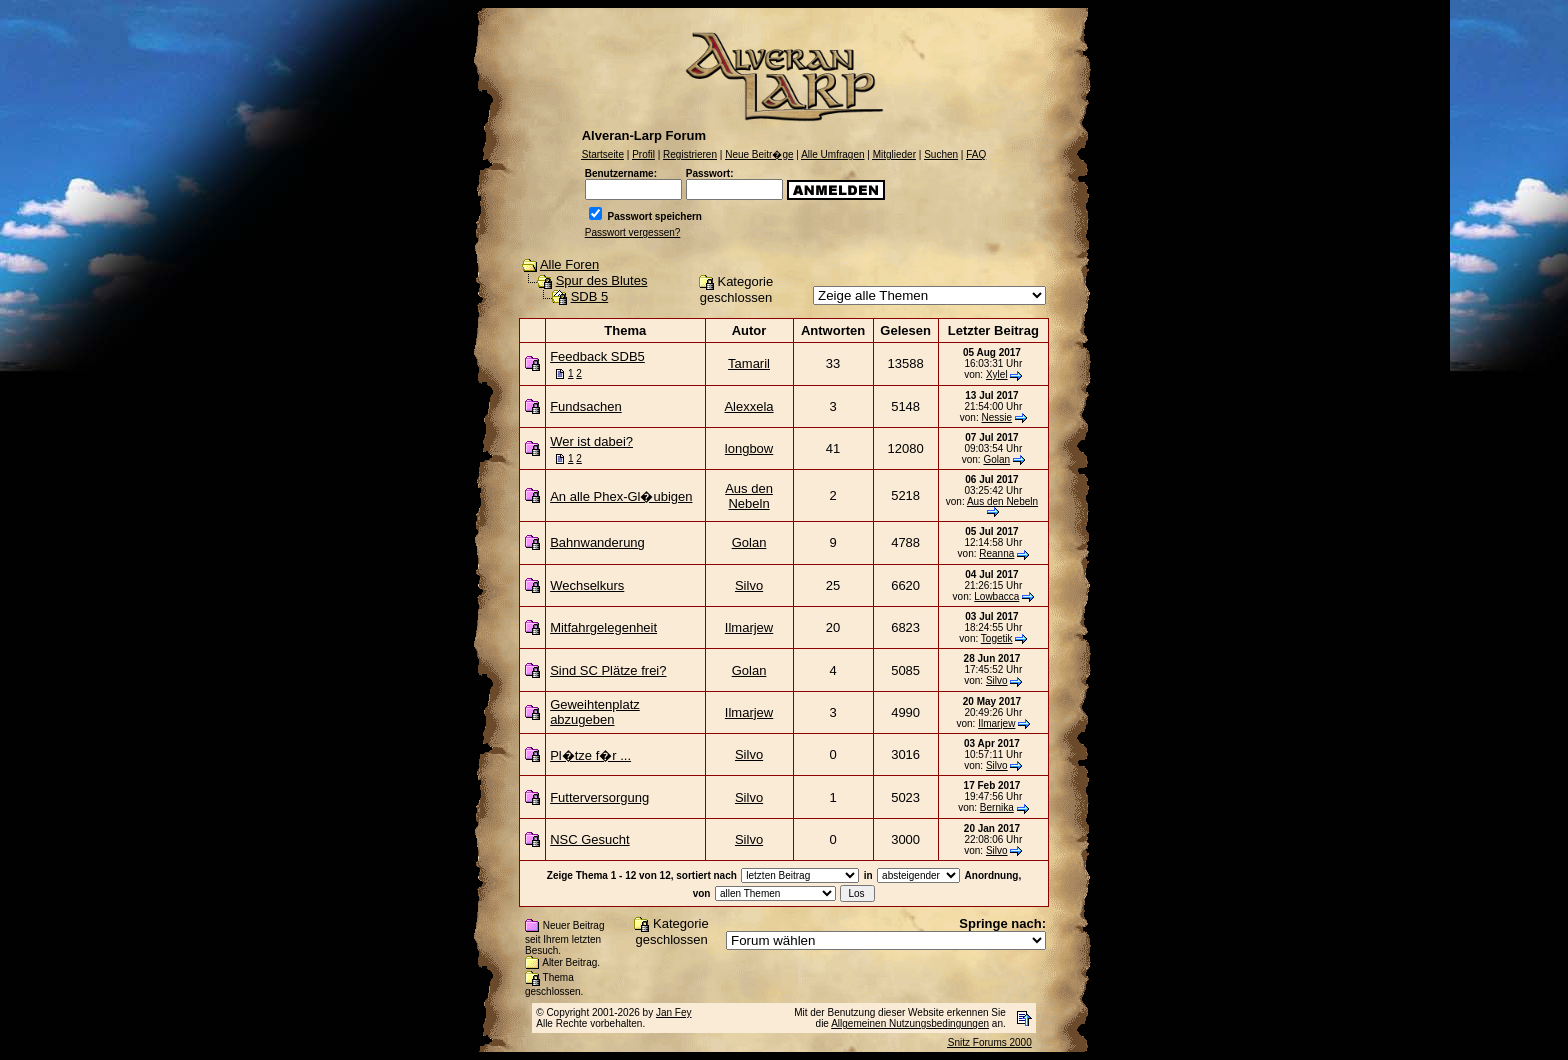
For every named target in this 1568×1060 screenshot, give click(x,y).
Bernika (997, 807)
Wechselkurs (587, 585)
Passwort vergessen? (633, 232)
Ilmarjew (749, 627)
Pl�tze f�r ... (590, 755)
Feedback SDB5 (597, 356)
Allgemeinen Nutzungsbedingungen (910, 1023)
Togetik (997, 638)
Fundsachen (586, 406)
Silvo (749, 585)
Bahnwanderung (597, 542)
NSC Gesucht (589, 839)
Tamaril (749, 363)
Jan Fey (674, 1012)
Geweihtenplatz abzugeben (595, 712)
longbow (749, 448)
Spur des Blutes (602, 280)
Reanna (996, 553)
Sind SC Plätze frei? (608, 670)
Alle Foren (569, 264)
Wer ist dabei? (591, 441)
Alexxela (748, 406)
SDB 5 (590, 296)
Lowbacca (996, 596)
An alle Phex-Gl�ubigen (621, 496)
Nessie (996, 417)
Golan (996, 459)
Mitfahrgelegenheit (603, 627)
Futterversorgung (599, 797)
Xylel (997, 374)
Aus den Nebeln (749, 496)
